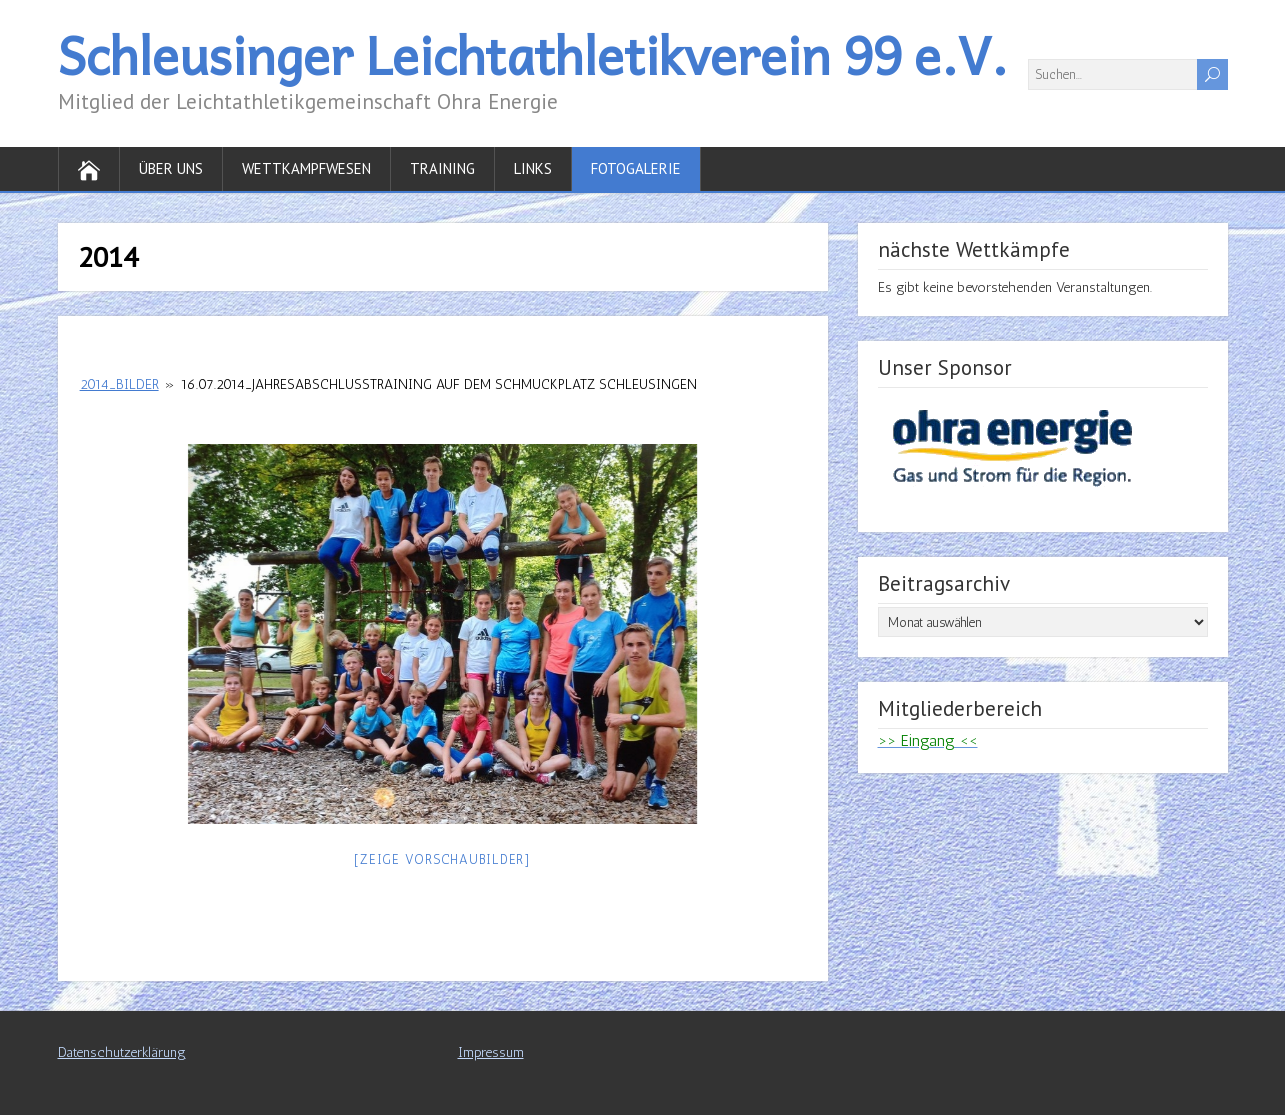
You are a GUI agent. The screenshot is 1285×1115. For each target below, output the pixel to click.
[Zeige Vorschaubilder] (442, 859)
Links (533, 168)
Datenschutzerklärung (122, 1052)
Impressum (491, 1052)
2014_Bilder (119, 384)
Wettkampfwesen (306, 168)
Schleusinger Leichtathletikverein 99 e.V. (533, 54)
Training (442, 168)
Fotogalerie (636, 168)
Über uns (171, 168)
